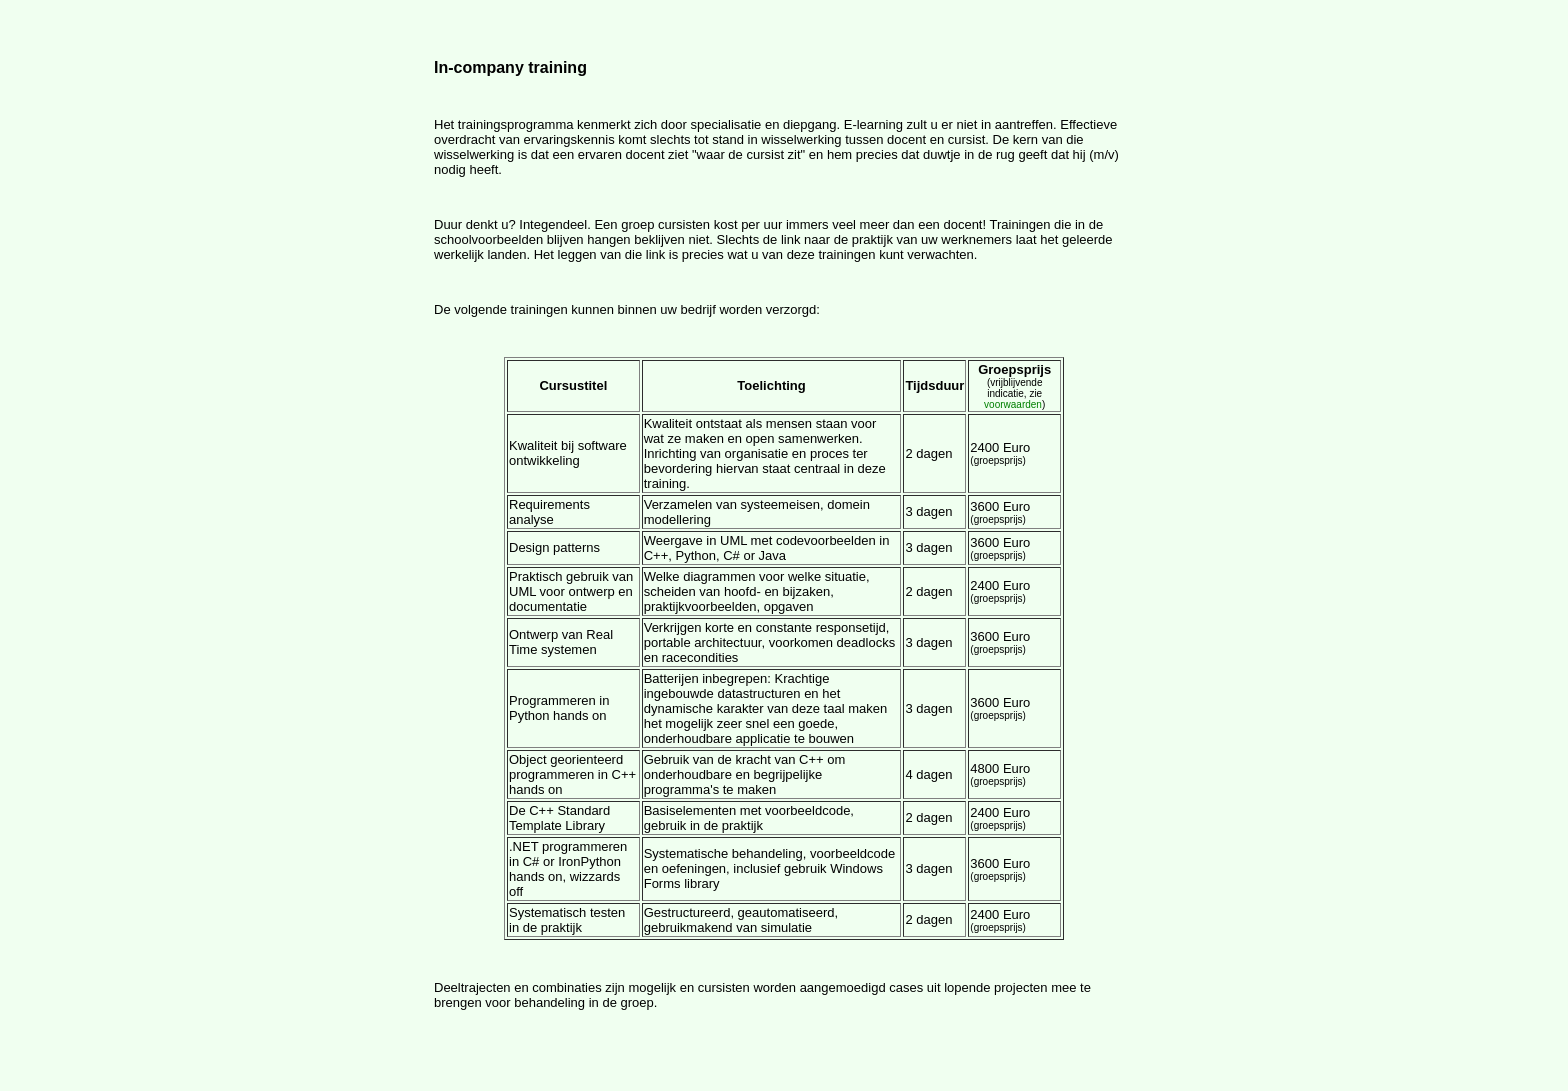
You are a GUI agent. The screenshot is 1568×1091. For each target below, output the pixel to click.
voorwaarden (1013, 404)
